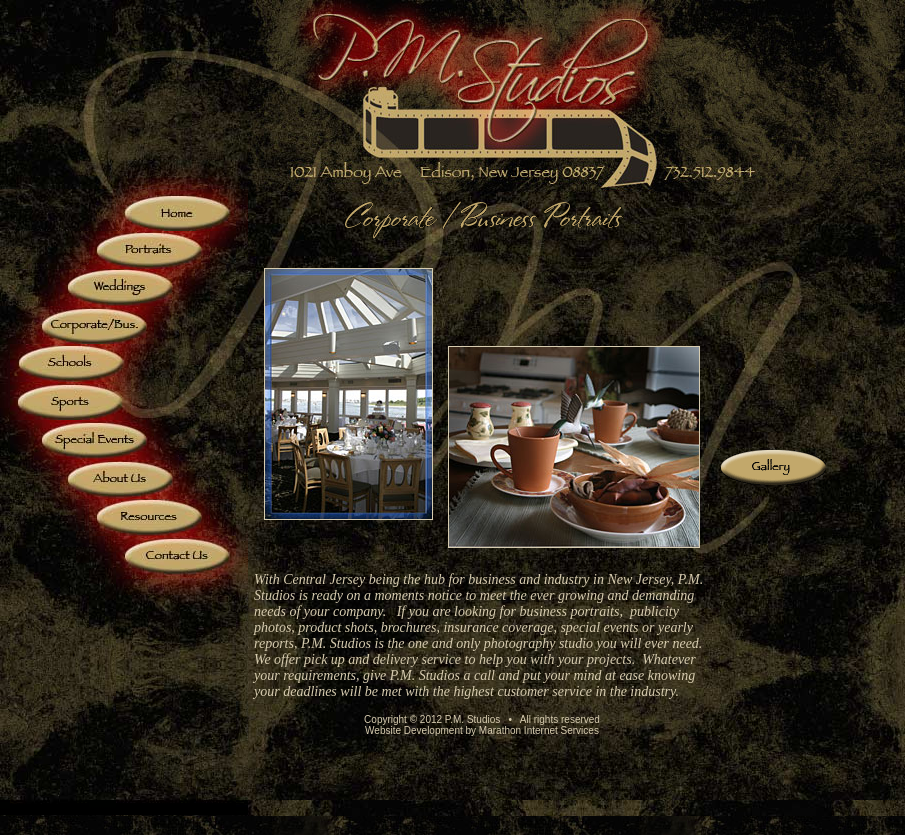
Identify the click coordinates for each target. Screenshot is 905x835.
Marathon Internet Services (539, 730)
